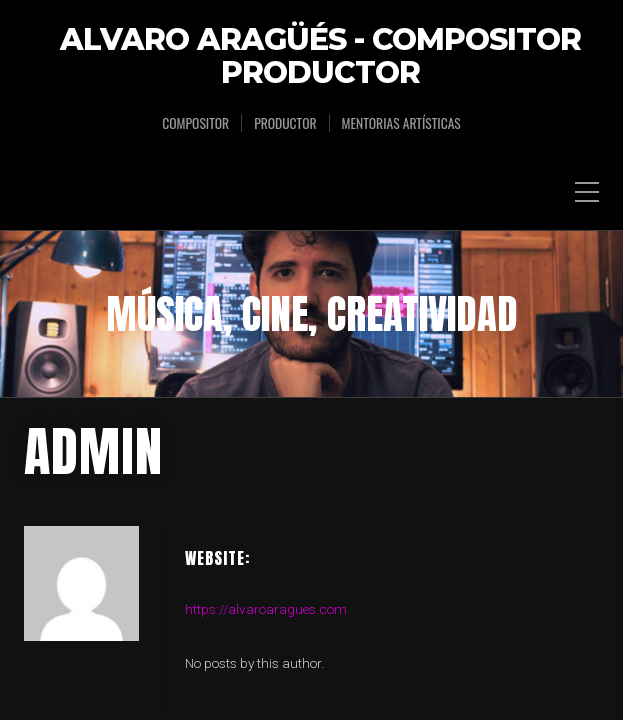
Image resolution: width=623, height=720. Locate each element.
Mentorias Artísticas (401, 123)
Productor (285, 123)
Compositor (195, 123)
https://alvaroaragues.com (266, 459)
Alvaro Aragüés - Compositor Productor (320, 57)
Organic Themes (346, 619)
